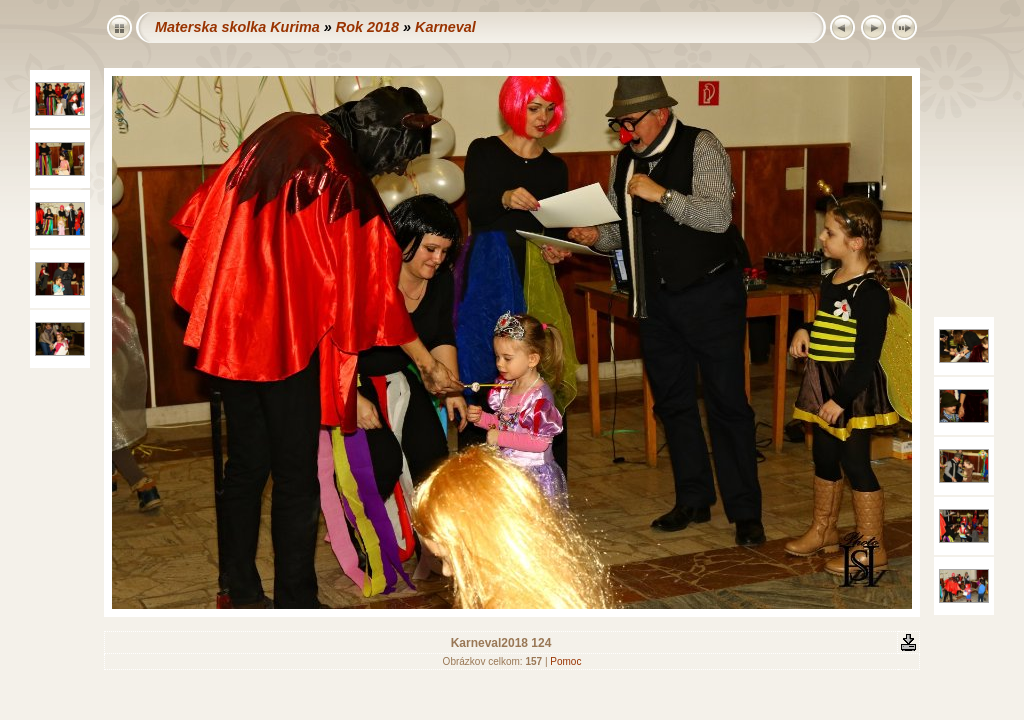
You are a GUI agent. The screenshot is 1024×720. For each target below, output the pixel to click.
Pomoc (565, 661)
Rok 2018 (367, 27)
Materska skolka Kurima (237, 27)
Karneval (445, 27)
